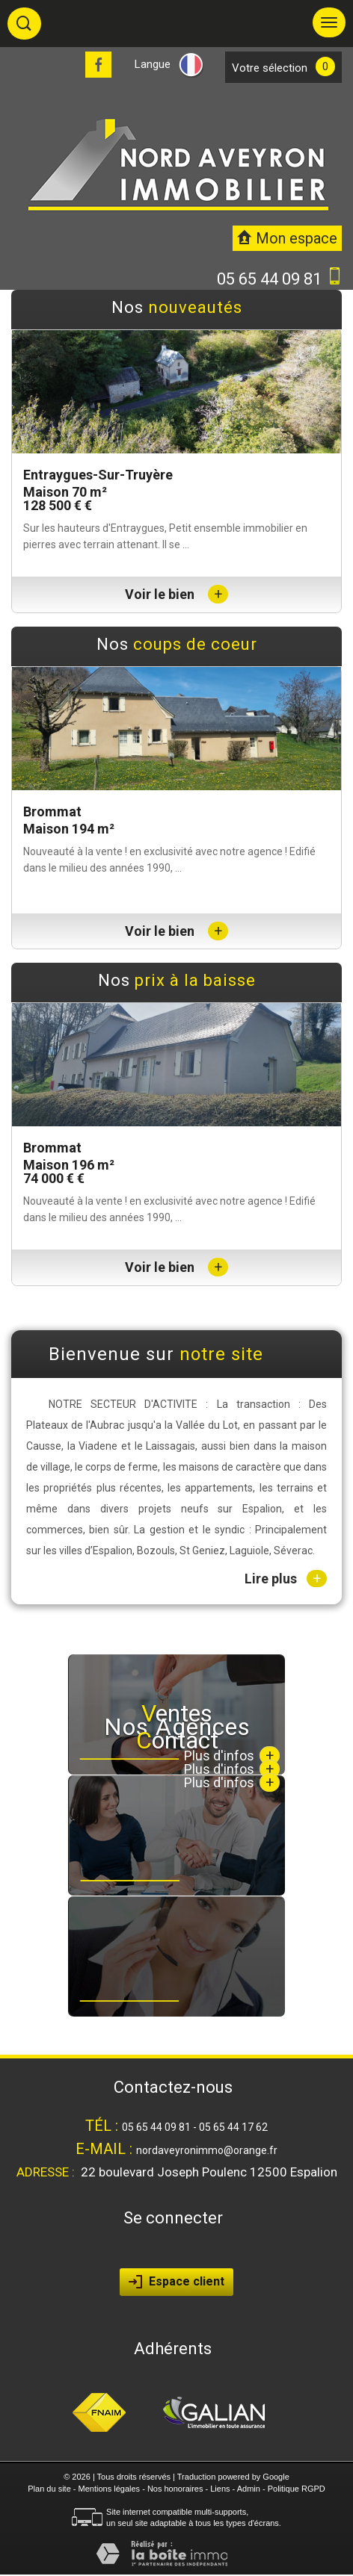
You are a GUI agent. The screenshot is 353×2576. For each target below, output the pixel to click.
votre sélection (269, 68)
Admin (248, 2488)
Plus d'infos (232, 1782)
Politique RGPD (296, 2488)
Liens (220, 2488)
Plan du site (49, 2488)
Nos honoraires (175, 2488)
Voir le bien (176, 594)
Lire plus (286, 1578)
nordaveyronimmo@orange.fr (206, 2150)
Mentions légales (110, 2488)
